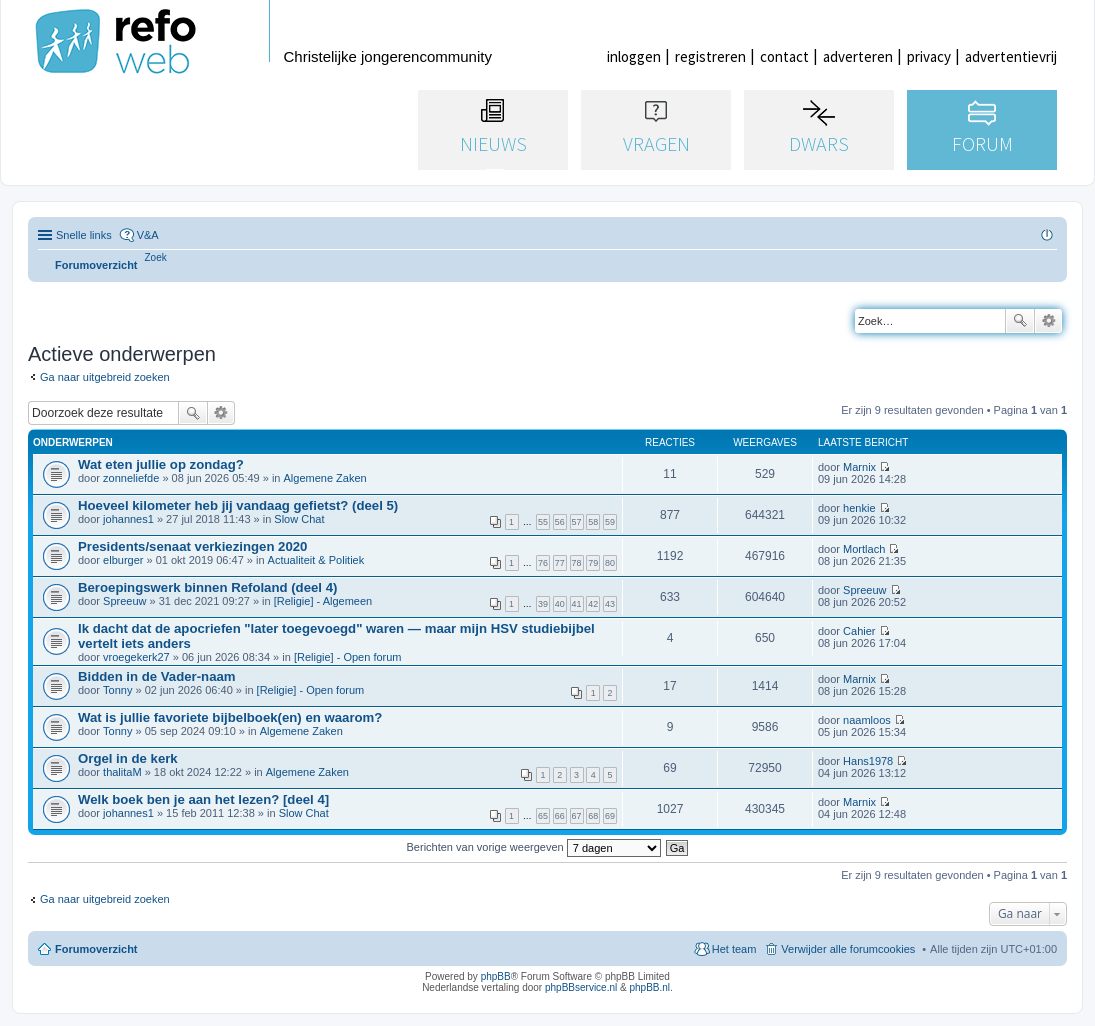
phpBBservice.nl (581, 987)
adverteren (858, 56)
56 (560, 522)
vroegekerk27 (136, 657)
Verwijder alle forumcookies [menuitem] (848, 949)
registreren (710, 56)
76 (543, 563)
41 (577, 604)
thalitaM (122, 772)
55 (543, 522)
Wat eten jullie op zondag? (161, 464)
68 (593, 816)
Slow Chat (299, 519)
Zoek (1020, 321)
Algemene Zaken (325, 478)
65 (543, 816)
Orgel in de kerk (128, 758)
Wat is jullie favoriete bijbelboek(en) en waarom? (230, 717)
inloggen (634, 56)
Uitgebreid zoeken (1048, 321)
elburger (123, 560)
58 (593, 522)
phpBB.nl (649, 987)
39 (543, 604)
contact (784, 56)
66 (560, 816)
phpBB (496, 976)
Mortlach (864, 549)
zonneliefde (131, 478)
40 (560, 604)
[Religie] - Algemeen (323, 601)
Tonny (117, 690)
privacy (929, 56)
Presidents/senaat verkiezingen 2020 (192, 546)
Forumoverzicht (96, 949)
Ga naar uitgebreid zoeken (105, 377)
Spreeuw (124, 601)
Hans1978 (868, 761)
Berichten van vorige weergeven (534, 847)
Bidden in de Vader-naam (157, 676)
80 (610, 563)
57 (577, 522)
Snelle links (84, 235)
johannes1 (128, 519)
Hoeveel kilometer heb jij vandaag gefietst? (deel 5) (238, 505)
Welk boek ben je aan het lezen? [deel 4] (203, 799)
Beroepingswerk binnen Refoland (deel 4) (207, 587)
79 (593, 563)
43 (610, 604)
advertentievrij (1011, 56)
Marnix (859, 467)
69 (610, 816)
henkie (859, 508)
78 (577, 563)
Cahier (859, 631)
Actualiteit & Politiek (316, 560)
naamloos (867, 720)
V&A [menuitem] (148, 235)
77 (560, 563)
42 (593, 604)
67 (577, 816)
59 (610, 522)
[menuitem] (156, 257)
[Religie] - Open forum (348, 657)
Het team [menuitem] (734, 949)
